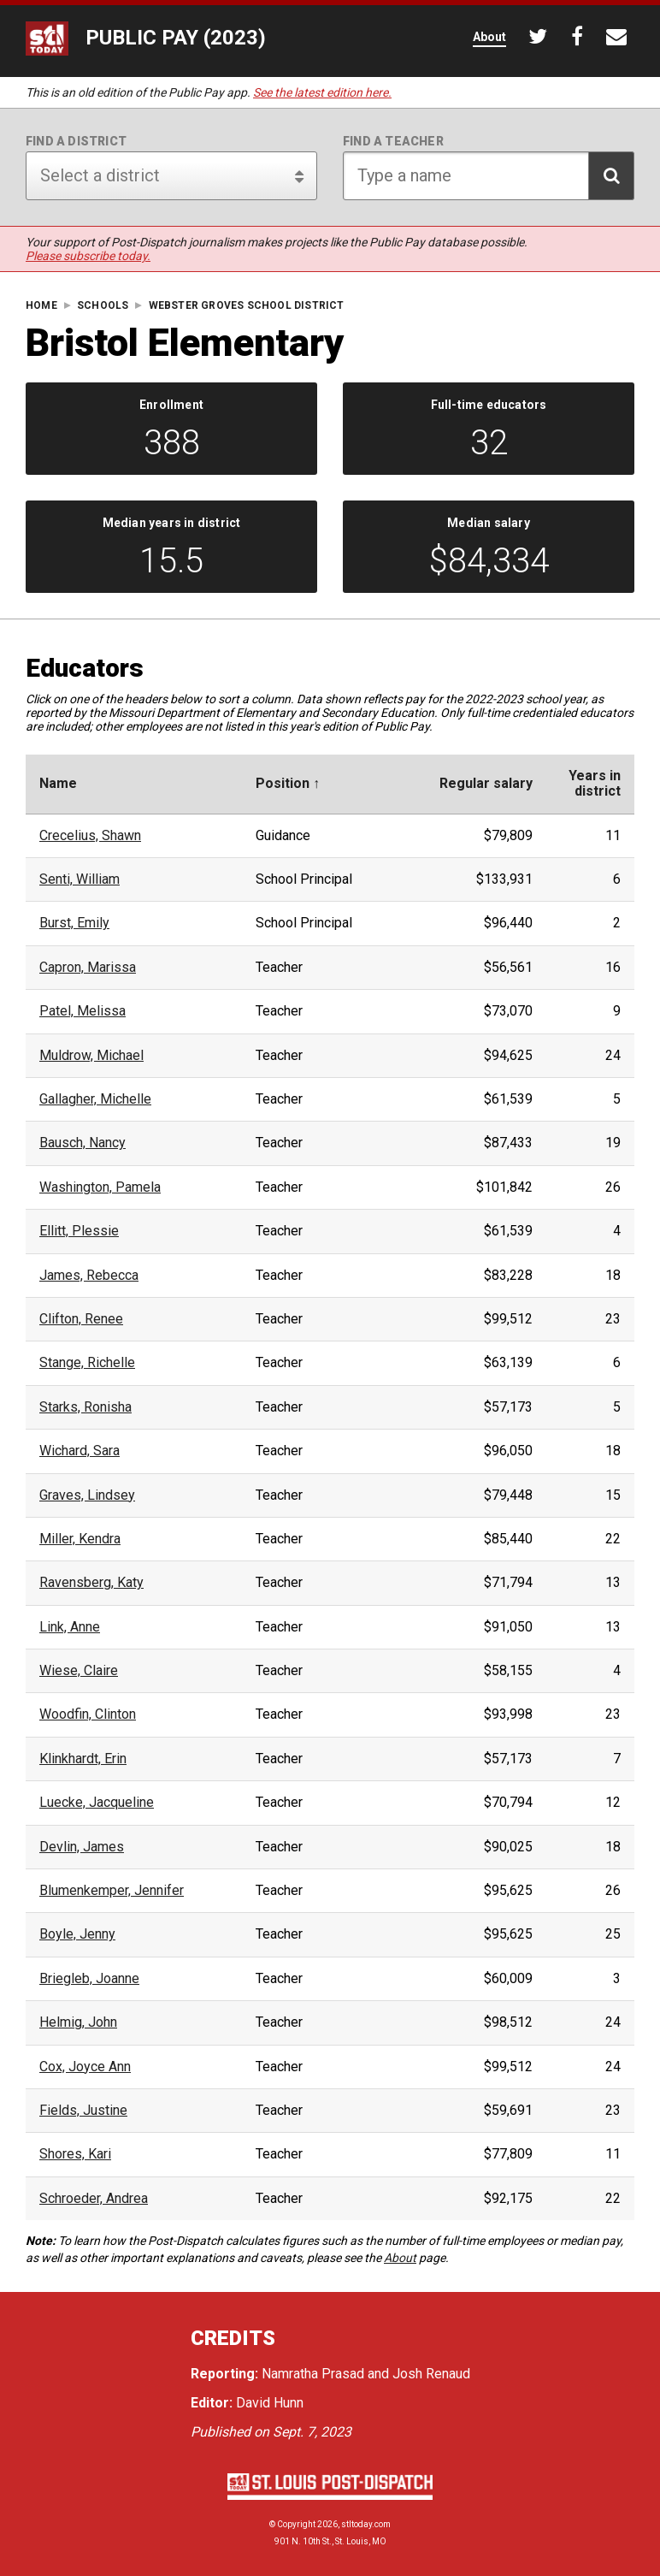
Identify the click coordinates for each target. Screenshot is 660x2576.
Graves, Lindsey (87, 1495)
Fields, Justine (83, 2110)
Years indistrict (595, 783)
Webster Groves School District (247, 305)
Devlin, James (81, 1847)
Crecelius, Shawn (90, 836)
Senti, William (79, 879)
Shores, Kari (75, 2154)
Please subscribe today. (88, 256)
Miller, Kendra (80, 1539)
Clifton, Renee (81, 1319)
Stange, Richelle (87, 1363)
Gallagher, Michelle (95, 1099)
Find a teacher (393, 141)
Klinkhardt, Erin (83, 1759)
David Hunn (269, 2403)
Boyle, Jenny (77, 1934)
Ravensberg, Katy (91, 1582)
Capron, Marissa (87, 967)
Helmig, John (78, 2022)
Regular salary (486, 783)
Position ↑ (288, 783)
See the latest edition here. (322, 92)
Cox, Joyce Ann (85, 2067)
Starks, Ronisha (85, 1407)
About (400, 2258)
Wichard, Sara (79, 1451)
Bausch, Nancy (82, 1143)
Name (58, 783)
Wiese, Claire (78, 1671)
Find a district (76, 141)
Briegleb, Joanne (89, 1979)
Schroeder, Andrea (93, 2198)
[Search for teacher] (488, 175)
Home (41, 305)
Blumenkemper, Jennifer (111, 1890)
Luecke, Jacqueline (96, 1802)
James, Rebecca (88, 1275)
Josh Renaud (431, 2374)
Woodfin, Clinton (87, 1714)
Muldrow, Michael (91, 1055)
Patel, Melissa (82, 1011)
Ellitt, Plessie (79, 1231)
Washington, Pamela (100, 1187)
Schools (102, 305)
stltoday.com (366, 2524)
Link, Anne (69, 1627)
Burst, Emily (74, 923)
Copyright (296, 2524)
